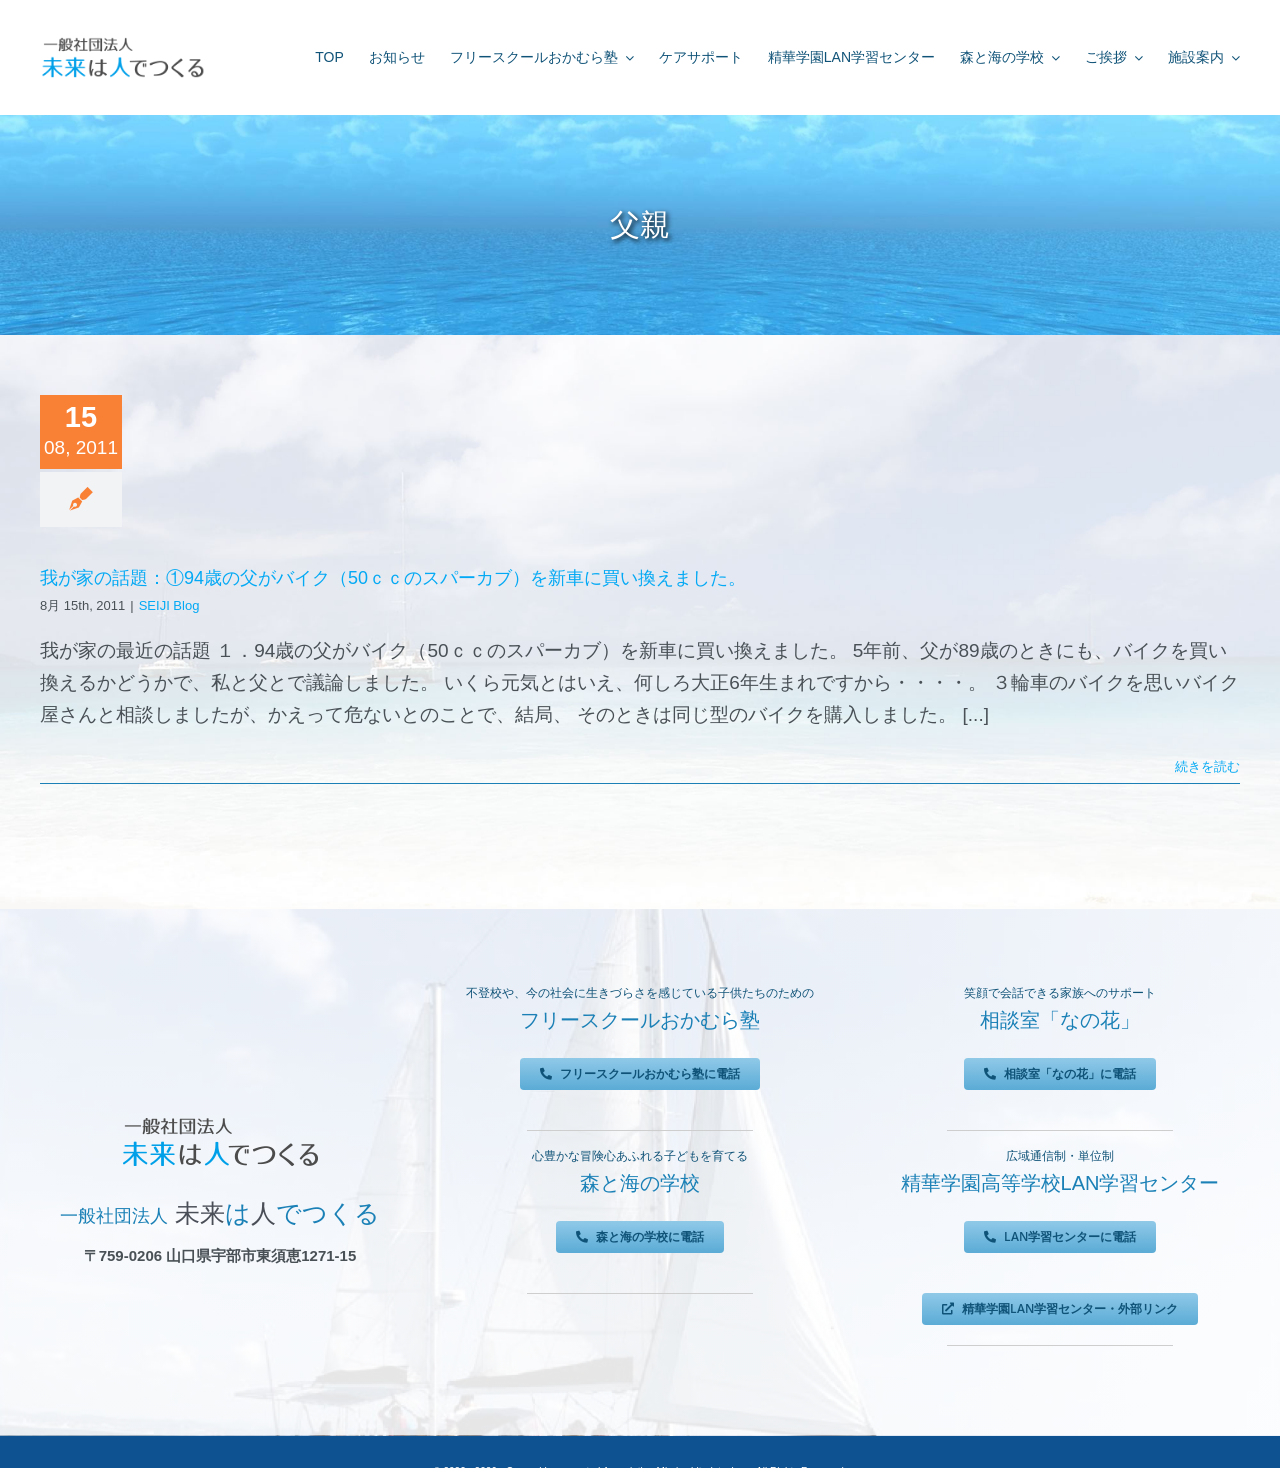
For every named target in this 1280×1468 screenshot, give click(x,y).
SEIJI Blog (169, 605)
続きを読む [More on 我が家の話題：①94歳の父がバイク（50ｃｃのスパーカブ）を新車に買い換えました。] (1207, 766)
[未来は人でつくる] (122, 41)
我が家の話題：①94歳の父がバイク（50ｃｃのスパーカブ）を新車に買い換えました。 (393, 578)
